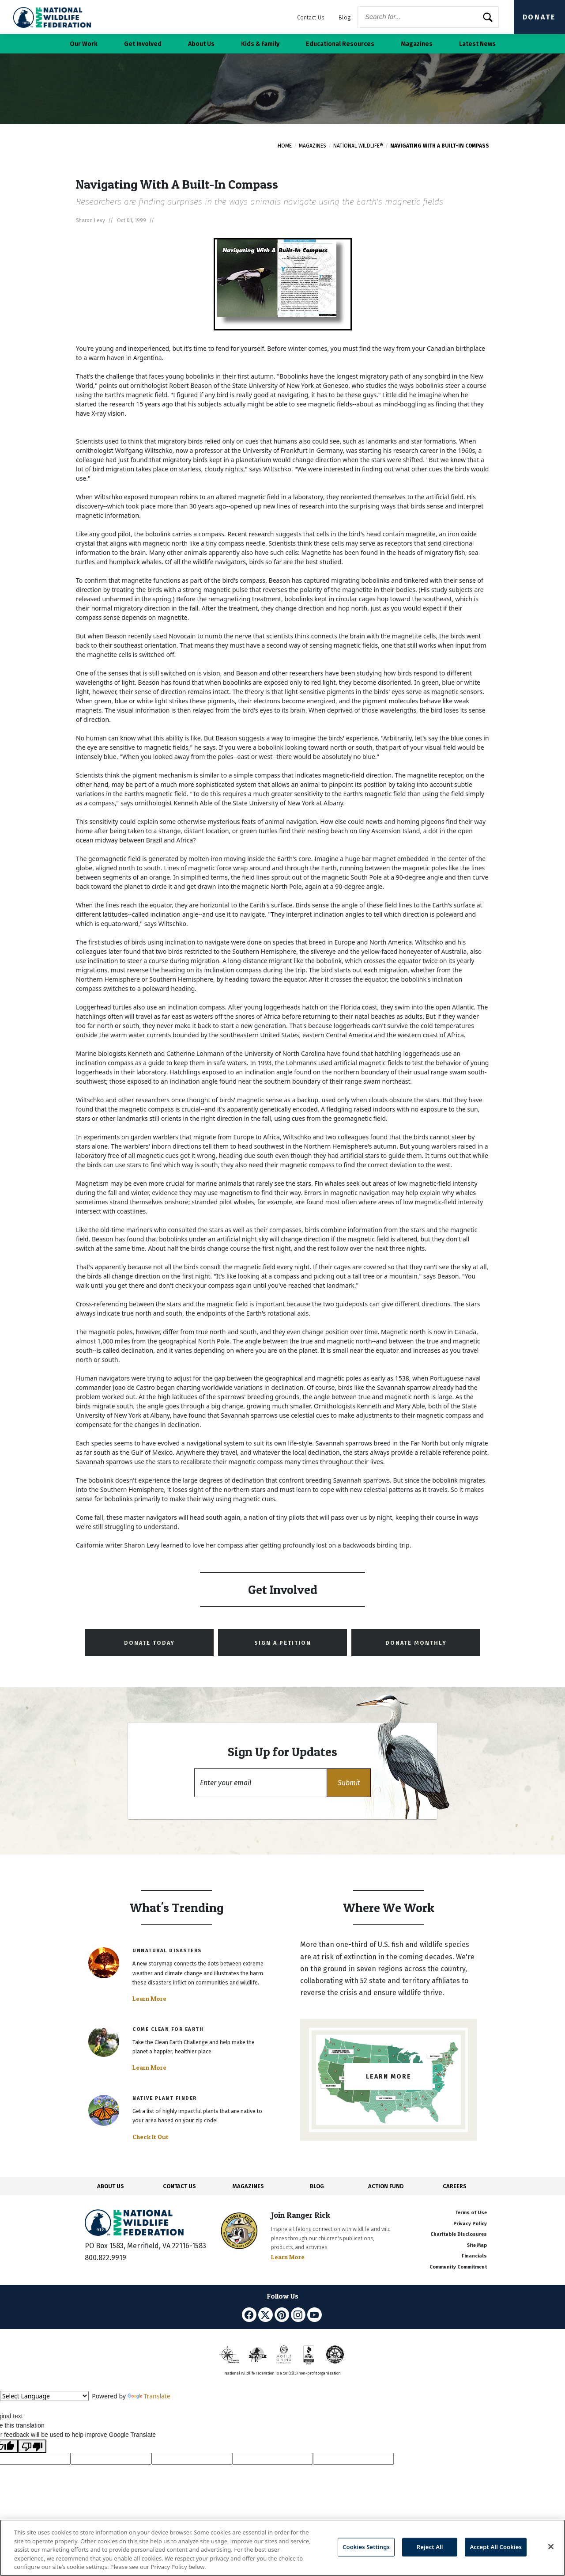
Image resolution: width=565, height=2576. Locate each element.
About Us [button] (201, 44)
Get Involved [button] (143, 44)
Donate (539, 17)
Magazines (312, 146)
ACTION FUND (385, 2186)
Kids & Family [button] (260, 44)
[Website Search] (428, 17)
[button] (349, 1782)
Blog (344, 17)
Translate (149, 2396)
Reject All (430, 2547)
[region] (282, 2547)
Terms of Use (471, 2213)
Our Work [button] (84, 44)
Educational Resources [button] (340, 44)
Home (285, 146)
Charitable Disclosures (458, 2234)
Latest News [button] (477, 44)
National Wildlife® (358, 146)
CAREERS (455, 2186)
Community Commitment (458, 2267)
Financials (474, 2256)
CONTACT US (179, 2186)
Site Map (477, 2245)
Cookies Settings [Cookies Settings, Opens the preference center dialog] (366, 2547)
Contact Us (310, 17)
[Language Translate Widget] (44, 2396)
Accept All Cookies (496, 2547)
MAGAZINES (248, 2186)
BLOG (317, 2186)
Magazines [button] (417, 44)
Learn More (149, 1999)
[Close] (551, 2547)
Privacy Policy (470, 2224)
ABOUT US (110, 2186)
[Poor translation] (32, 2446)
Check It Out (150, 2137)
